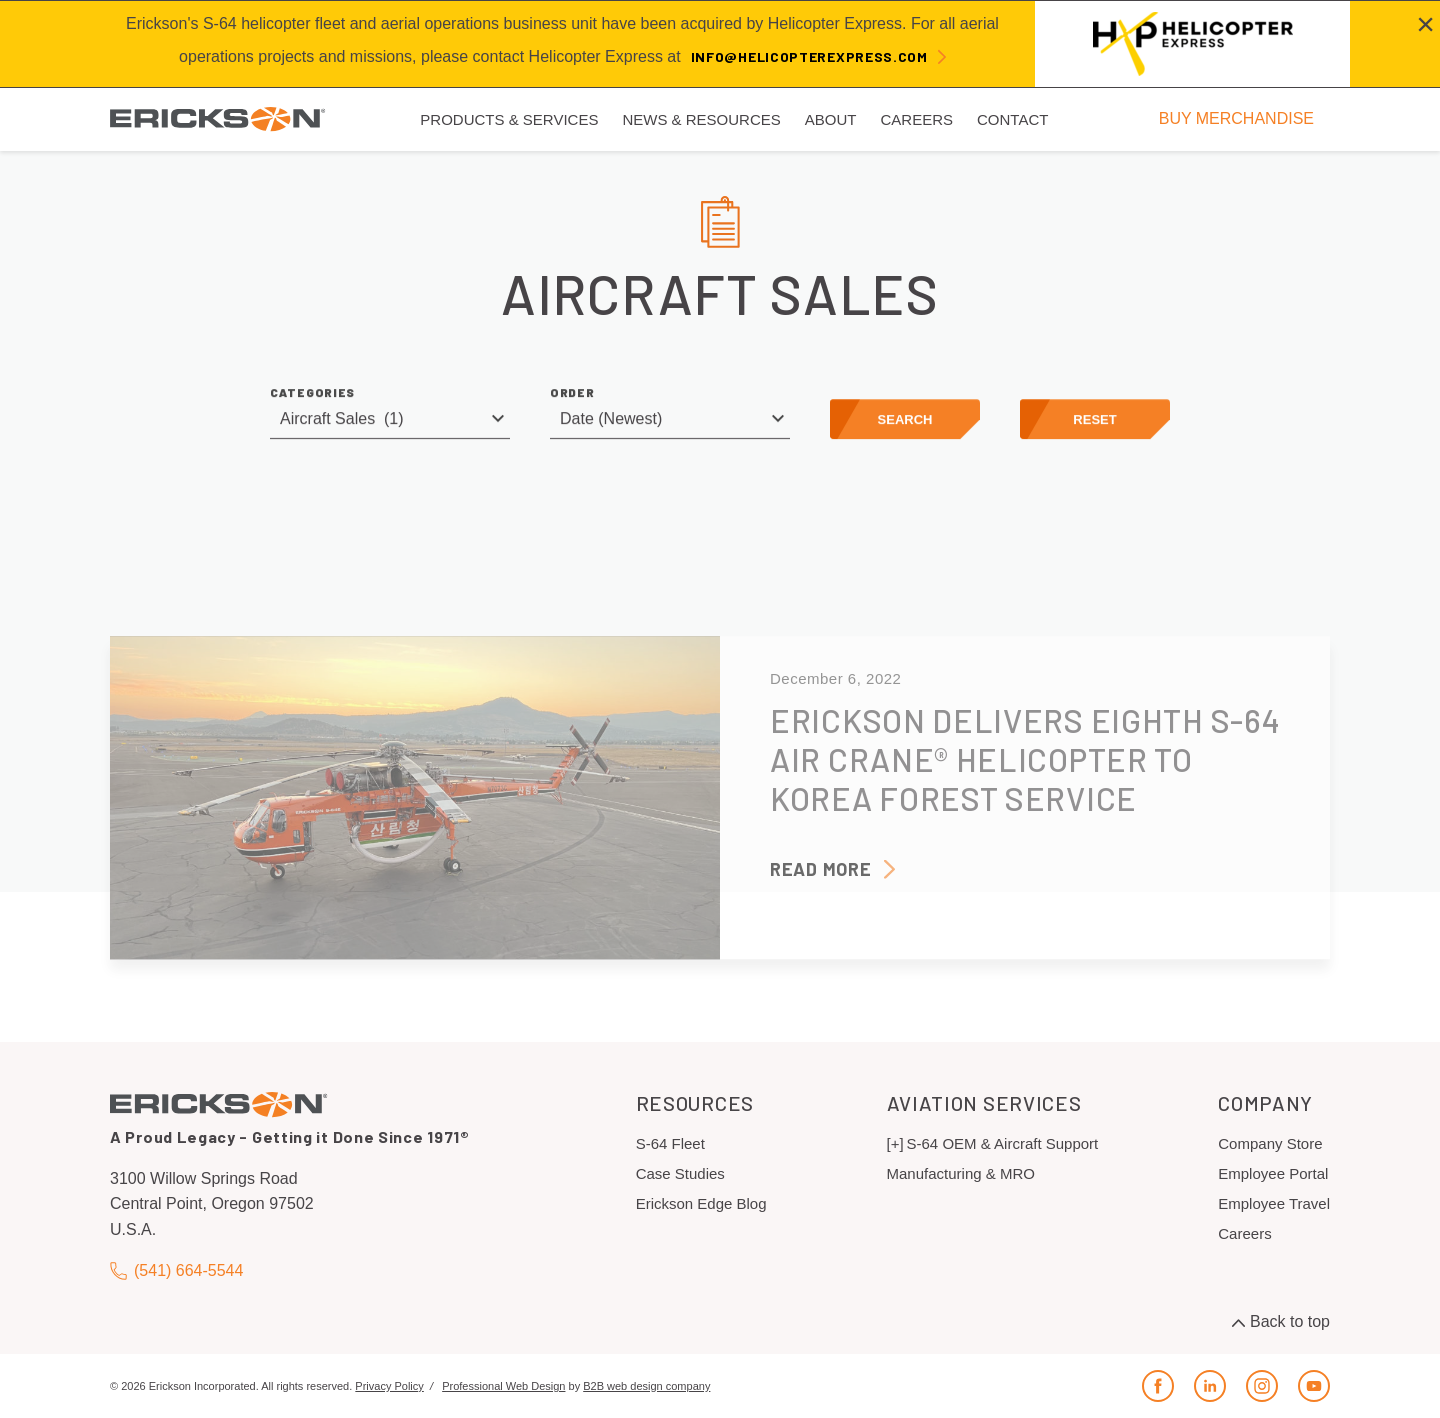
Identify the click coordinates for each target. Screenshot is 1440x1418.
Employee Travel (1274, 1203)
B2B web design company (646, 1386)
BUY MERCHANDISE (1236, 118)
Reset (1094, 422)
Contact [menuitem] (1012, 119)
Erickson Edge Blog (701, 1203)
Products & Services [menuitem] (509, 119)
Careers (1244, 1233)
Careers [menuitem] (916, 119)
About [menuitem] (831, 119)
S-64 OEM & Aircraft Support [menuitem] (1003, 1143)
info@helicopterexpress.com (809, 56)
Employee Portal (1273, 1173)
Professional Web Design (503, 1386)
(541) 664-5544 (176, 1271)
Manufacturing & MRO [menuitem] (961, 1173)
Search (905, 422)
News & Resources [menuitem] (701, 119)
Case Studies (680, 1173)
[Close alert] (1425, 24)
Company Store (1270, 1143)
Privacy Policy (389, 1386)
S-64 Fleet (670, 1143)
